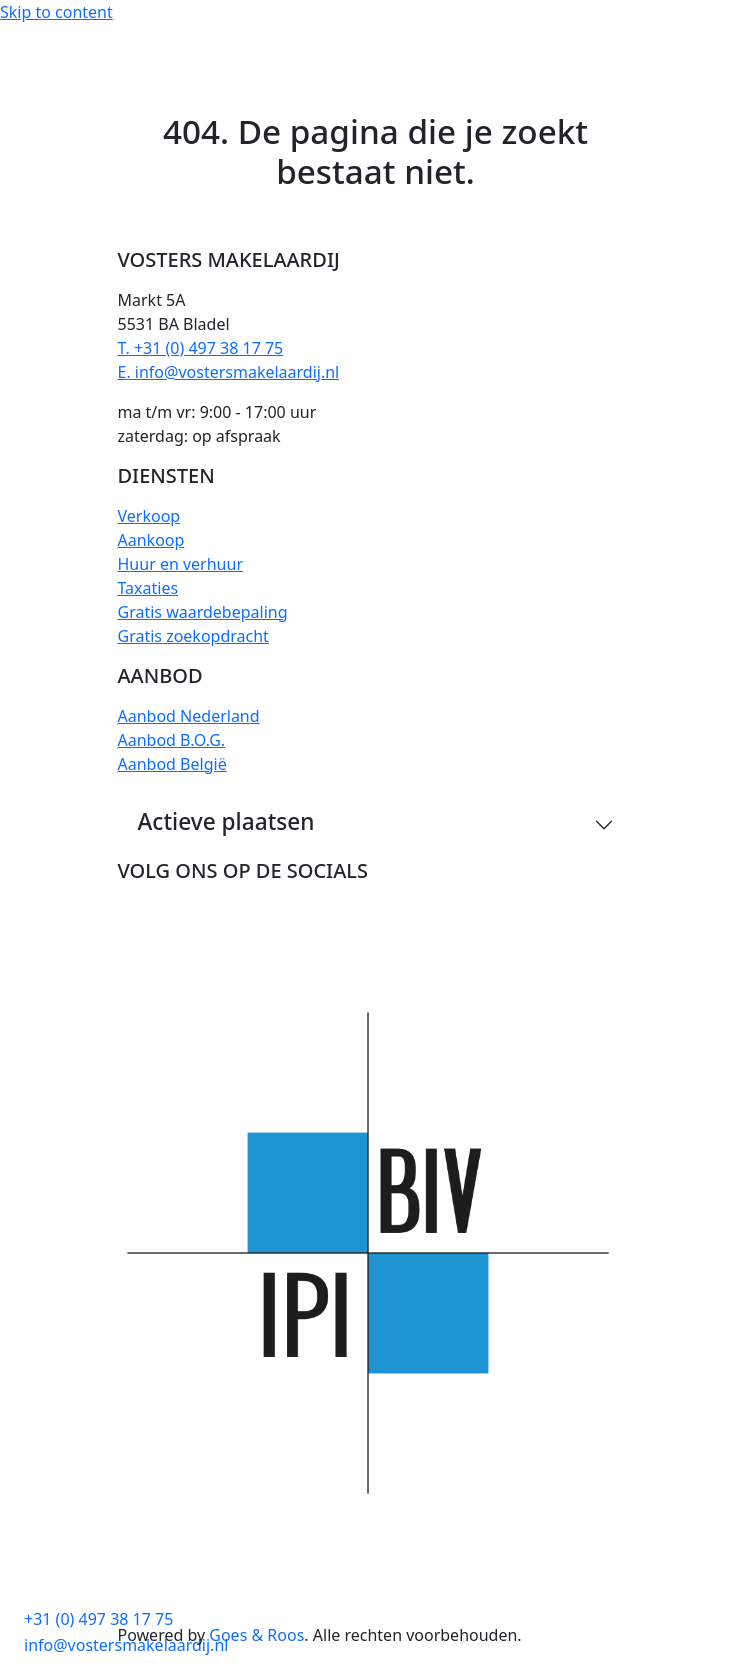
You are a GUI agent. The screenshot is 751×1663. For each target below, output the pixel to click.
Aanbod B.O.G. (172, 740)
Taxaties (148, 588)
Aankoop (151, 540)
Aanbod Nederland (189, 716)
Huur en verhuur (181, 564)
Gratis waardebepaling (203, 612)
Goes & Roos (256, 1635)
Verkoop (149, 516)
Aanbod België (172, 764)
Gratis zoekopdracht (193, 636)
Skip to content (56, 12)
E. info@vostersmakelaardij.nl (229, 372)
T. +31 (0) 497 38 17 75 (201, 348)
